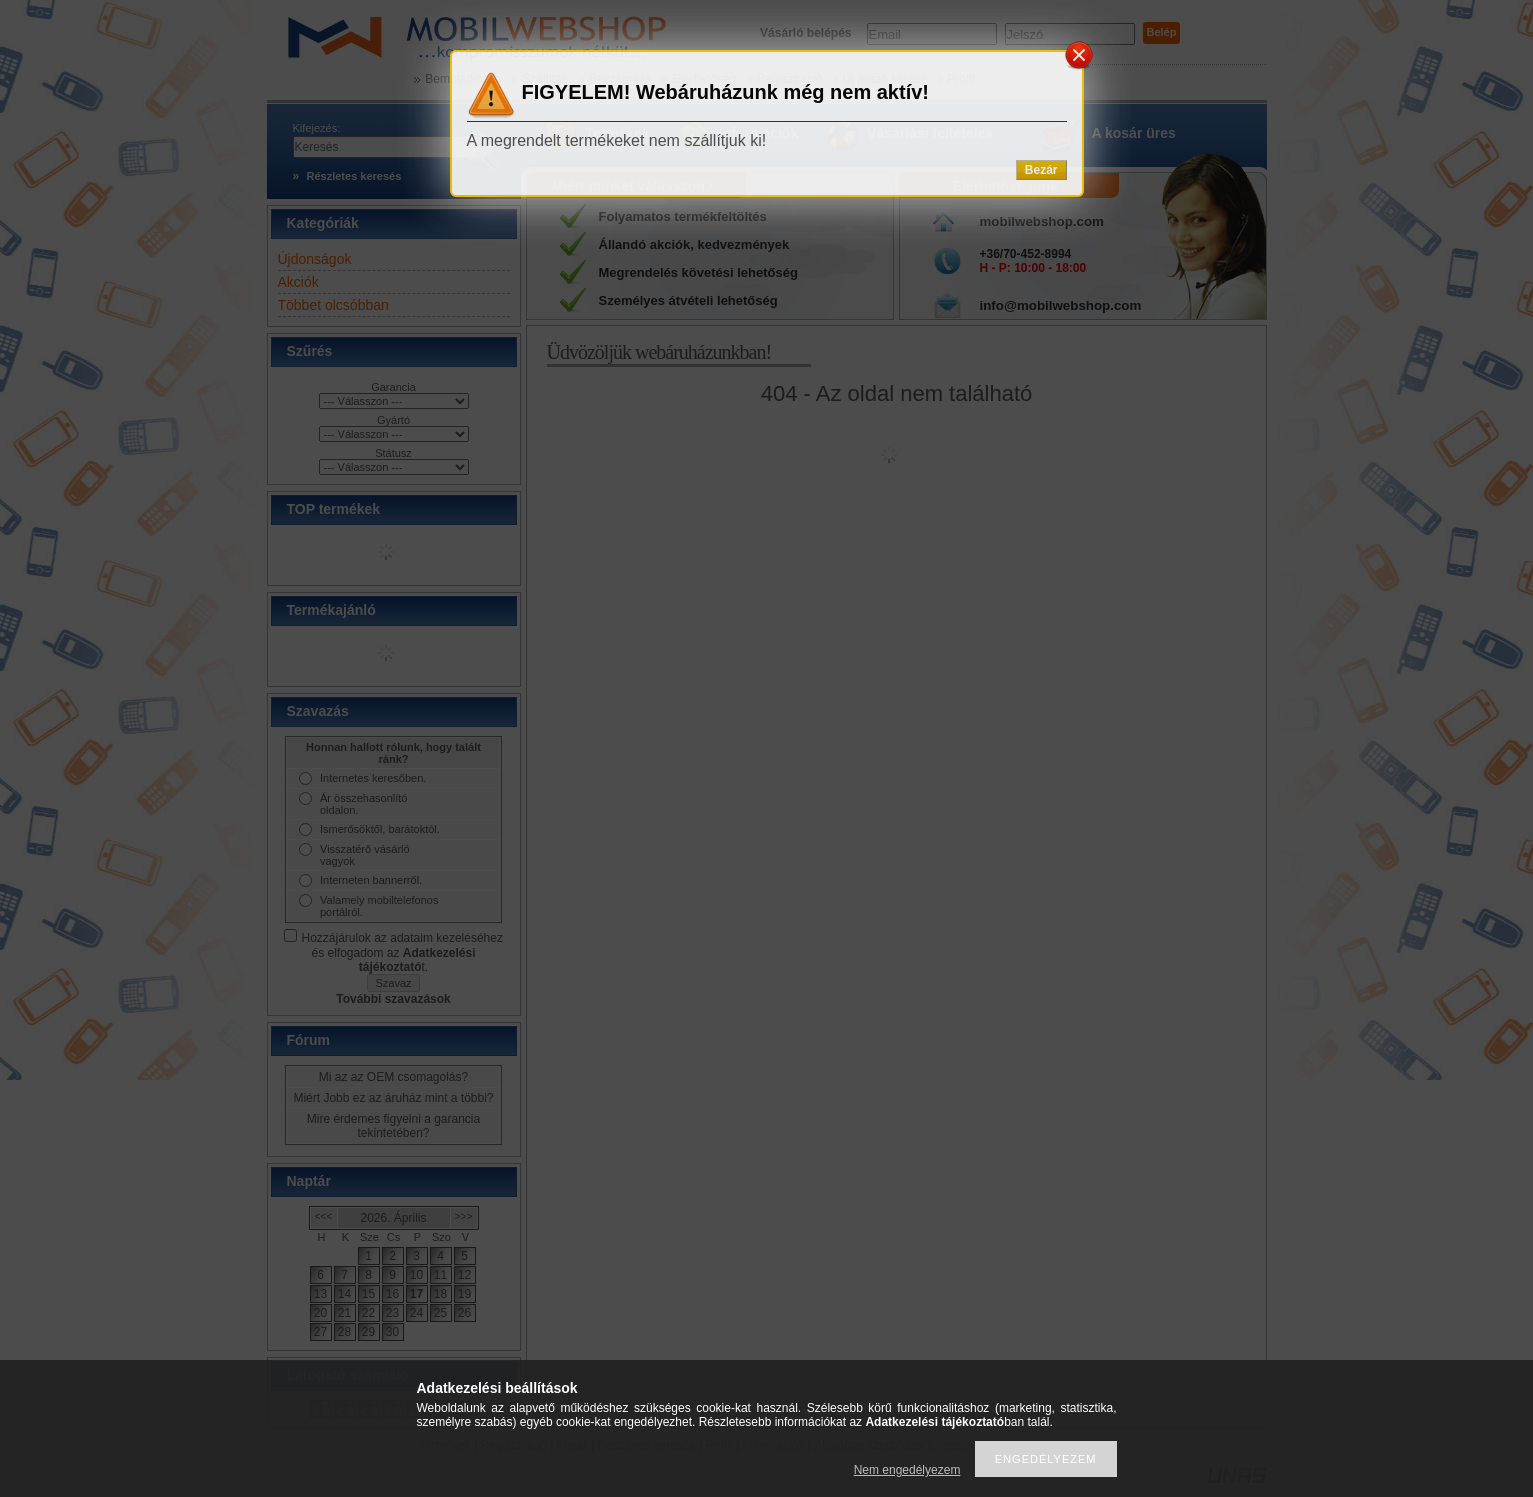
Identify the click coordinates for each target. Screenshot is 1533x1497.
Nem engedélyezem (907, 1470)
